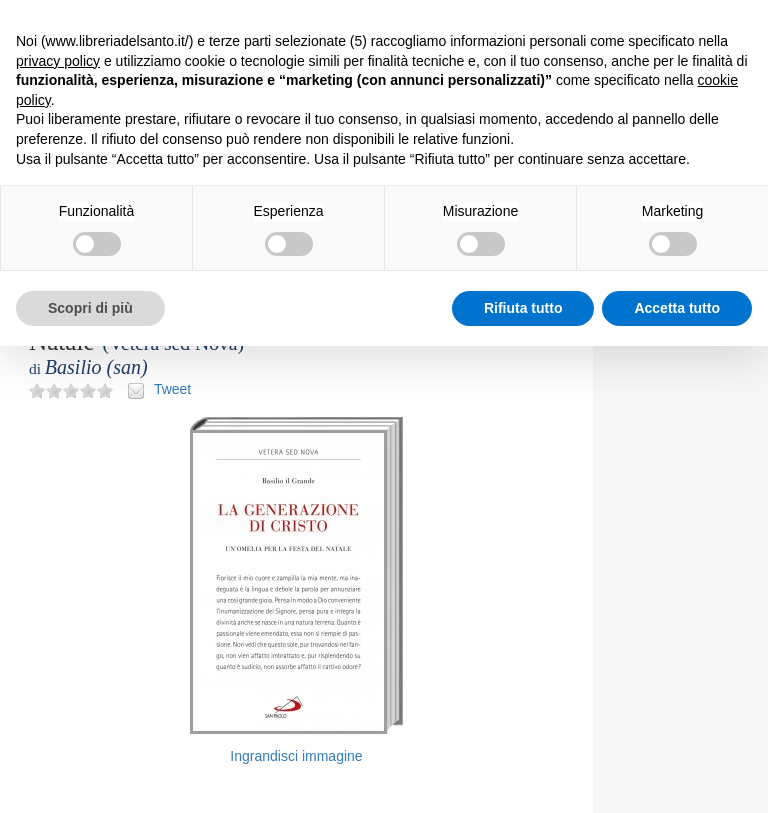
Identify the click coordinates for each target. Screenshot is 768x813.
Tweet (172, 389)
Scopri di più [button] (90, 308)
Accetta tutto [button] (677, 308)
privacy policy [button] (58, 61)
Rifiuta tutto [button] (523, 308)
